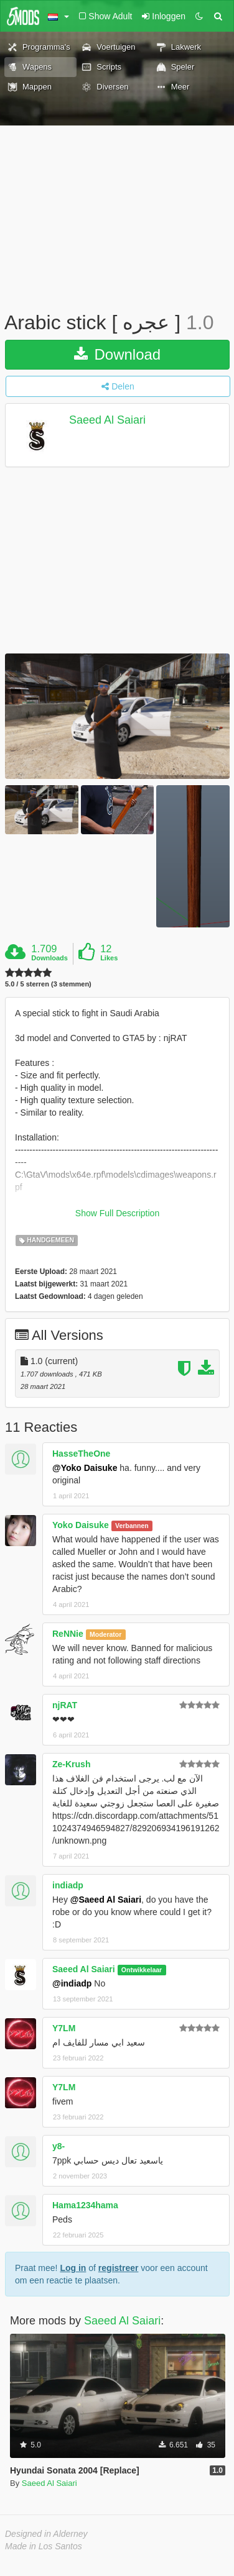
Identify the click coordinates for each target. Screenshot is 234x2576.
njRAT (64, 1705)
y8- (58, 2146)
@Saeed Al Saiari (105, 1900)
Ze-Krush (71, 1764)
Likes (109, 958)
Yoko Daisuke (80, 1525)
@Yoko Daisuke (84, 1468)
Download (117, 354)
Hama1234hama (85, 2205)
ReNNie (67, 1634)
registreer (118, 2268)
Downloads (49, 958)
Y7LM (63, 2028)
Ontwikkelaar (141, 1969)
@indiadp (71, 1983)
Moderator (105, 1634)
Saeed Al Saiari (107, 420)
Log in (73, 2268)
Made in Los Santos (43, 2546)
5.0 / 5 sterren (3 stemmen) (48, 984)
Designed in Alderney (46, 2534)
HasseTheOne (81, 1454)
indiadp (67, 1885)
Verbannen (132, 1525)
